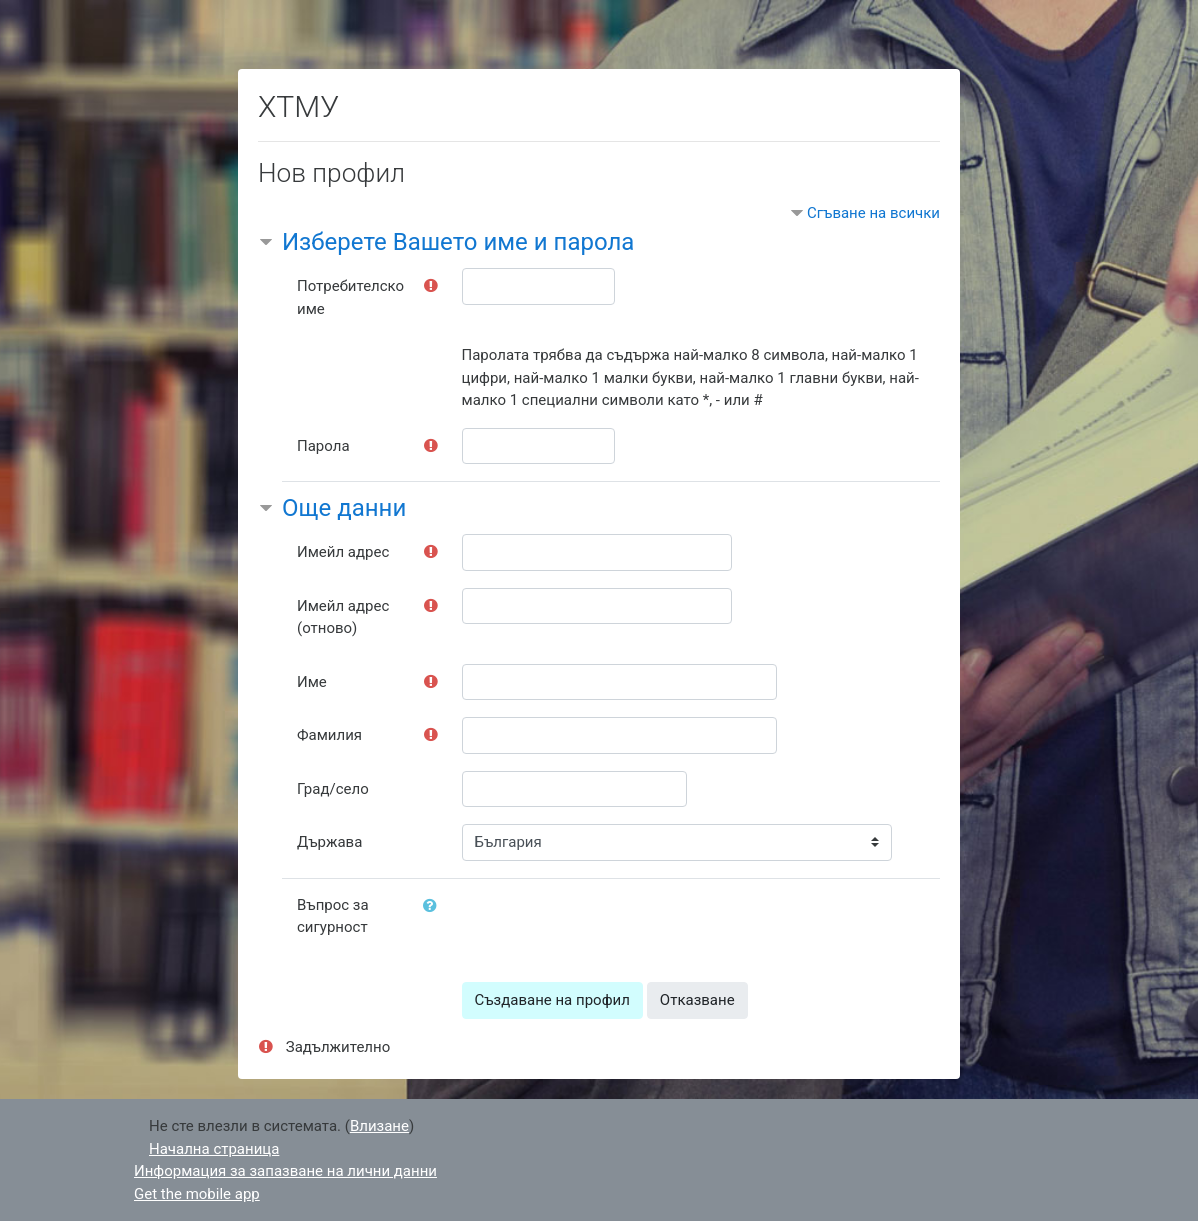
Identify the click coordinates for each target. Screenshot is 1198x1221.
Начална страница (214, 1149)
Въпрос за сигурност (333, 916)
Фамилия (329, 735)
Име (312, 682)
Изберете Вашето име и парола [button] (458, 242)
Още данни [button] (344, 508)
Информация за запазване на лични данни (285, 1171)
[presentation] (614, 926)
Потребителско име (350, 297)
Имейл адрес (343, 552)
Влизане (379, 1126)
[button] (434, 906)
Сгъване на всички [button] (873, 213)
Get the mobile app (197, 1194)
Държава (329, 842)
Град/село (333, 789)
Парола (323, 446)
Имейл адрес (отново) (343, 617)
